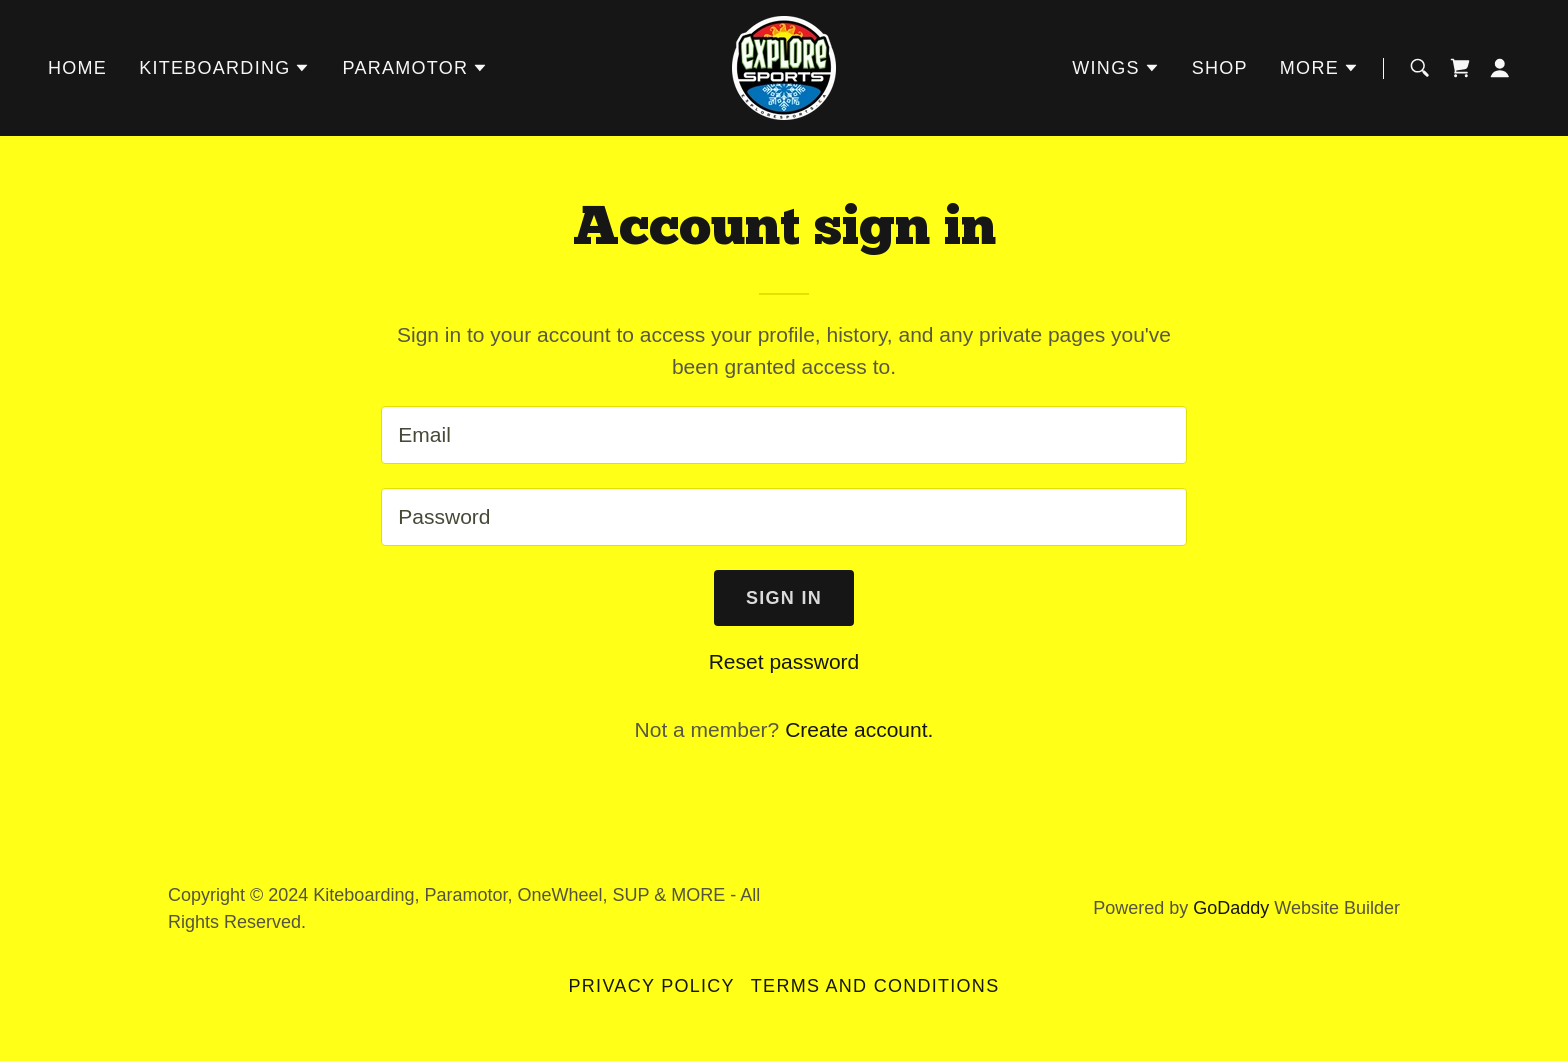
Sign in (784, 598)
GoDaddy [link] (1231, 908)
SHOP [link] (1220, 68)
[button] (224, 68)
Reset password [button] (784, 661)
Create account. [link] (859, 729)
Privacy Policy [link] (652, 986)
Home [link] (77, 68)
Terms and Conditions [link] (875, 986)
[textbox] (783, 435)
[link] (784, 66)
